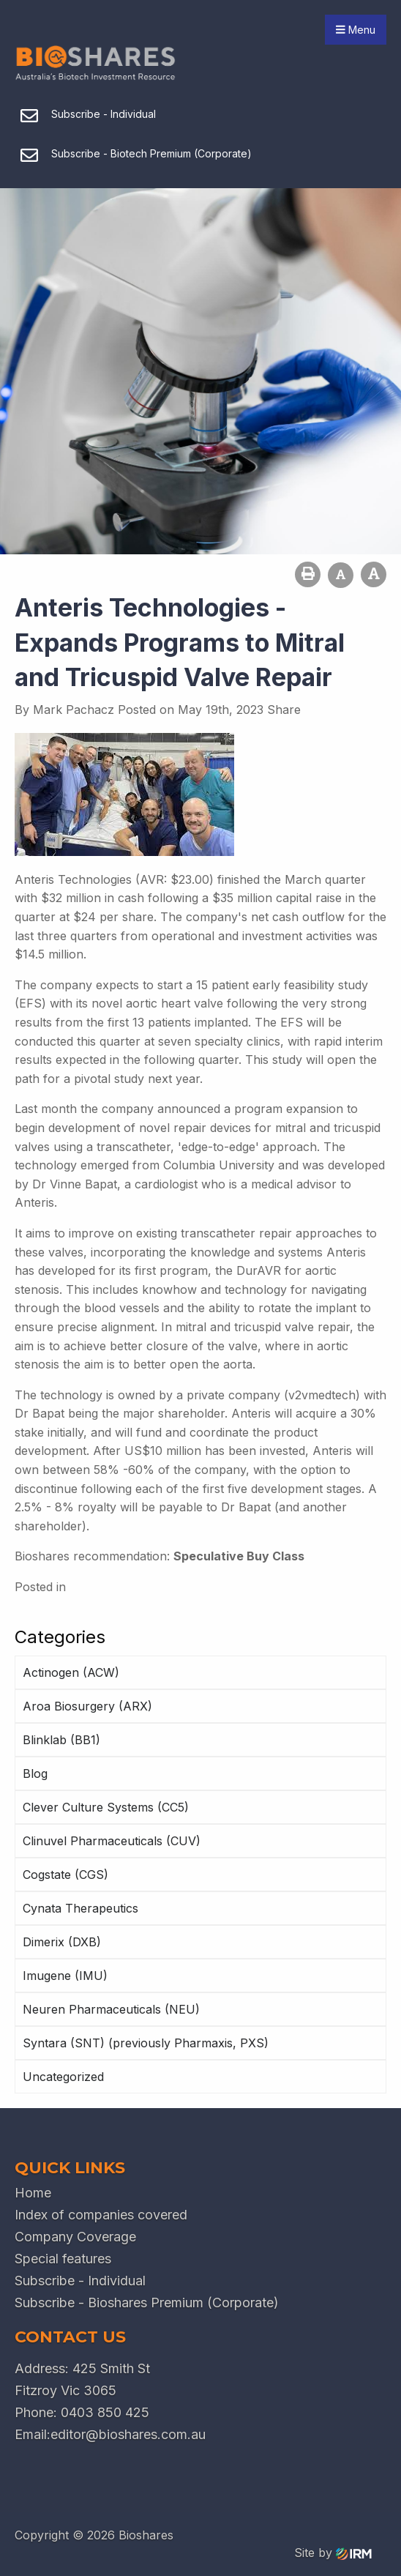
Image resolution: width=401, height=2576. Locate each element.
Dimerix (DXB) (62, 1942)
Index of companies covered (101, 2214)
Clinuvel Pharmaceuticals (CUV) (111, 1841)
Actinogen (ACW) (71, 1672)
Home (33, 2192)
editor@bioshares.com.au (128, 2434)
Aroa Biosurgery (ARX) (87, 1706)
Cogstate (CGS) (65, 1874)
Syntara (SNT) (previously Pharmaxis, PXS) (146, 2043)
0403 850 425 (105, 2412)
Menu (355, 29)
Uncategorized (63, 2076)
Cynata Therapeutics (80, 1908)
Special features (63, 2258)
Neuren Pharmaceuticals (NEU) (111, 2009)
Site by (333, 2552)
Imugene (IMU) (65, 1975)
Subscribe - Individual (80, 2280)
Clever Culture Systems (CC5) (106, 1807)
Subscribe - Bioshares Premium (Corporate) (147, 2302)
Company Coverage (75, 2236)
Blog (35, 1773)
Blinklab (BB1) (61, 1739)
